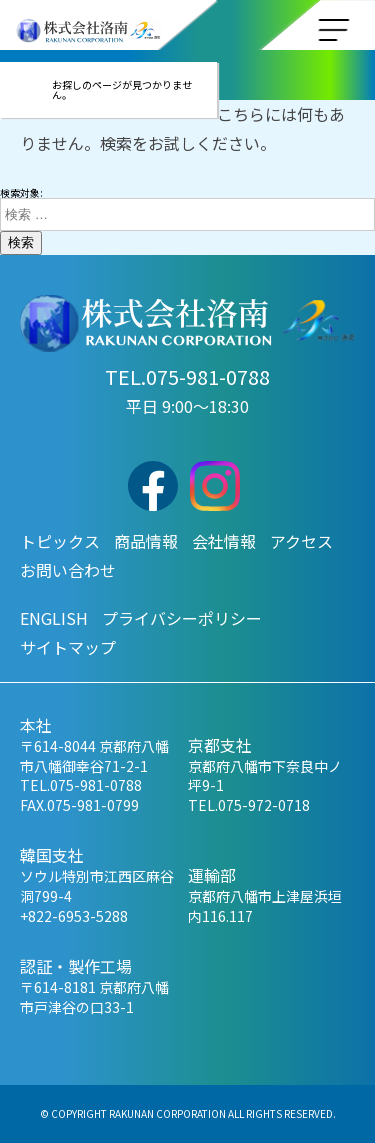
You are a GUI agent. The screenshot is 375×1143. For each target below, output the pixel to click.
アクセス (301, 541)
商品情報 (146, 541)
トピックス (60, 541)
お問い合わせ (68, 570)
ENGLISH (54, 618)
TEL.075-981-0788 (187, 376)
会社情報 (224, 541)
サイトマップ (68, 647)
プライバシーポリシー (182, 618)
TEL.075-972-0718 (249, 805)
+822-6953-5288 (74, 916)
